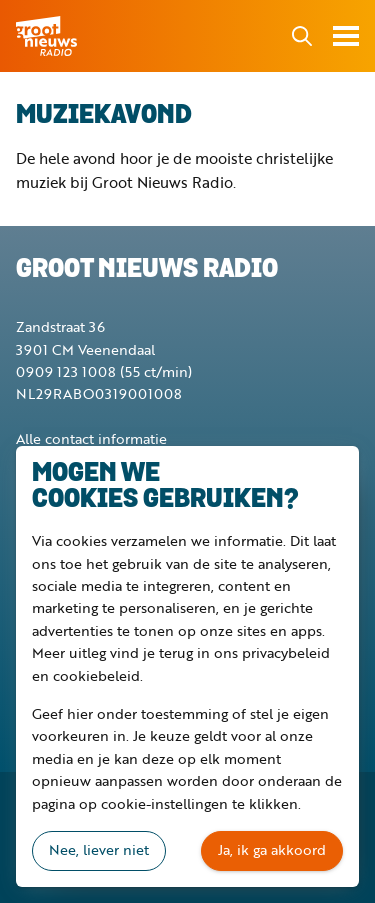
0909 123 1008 (66, 371)
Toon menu (346, 36)
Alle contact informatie (91, 438)
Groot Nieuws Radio (48, 36)
